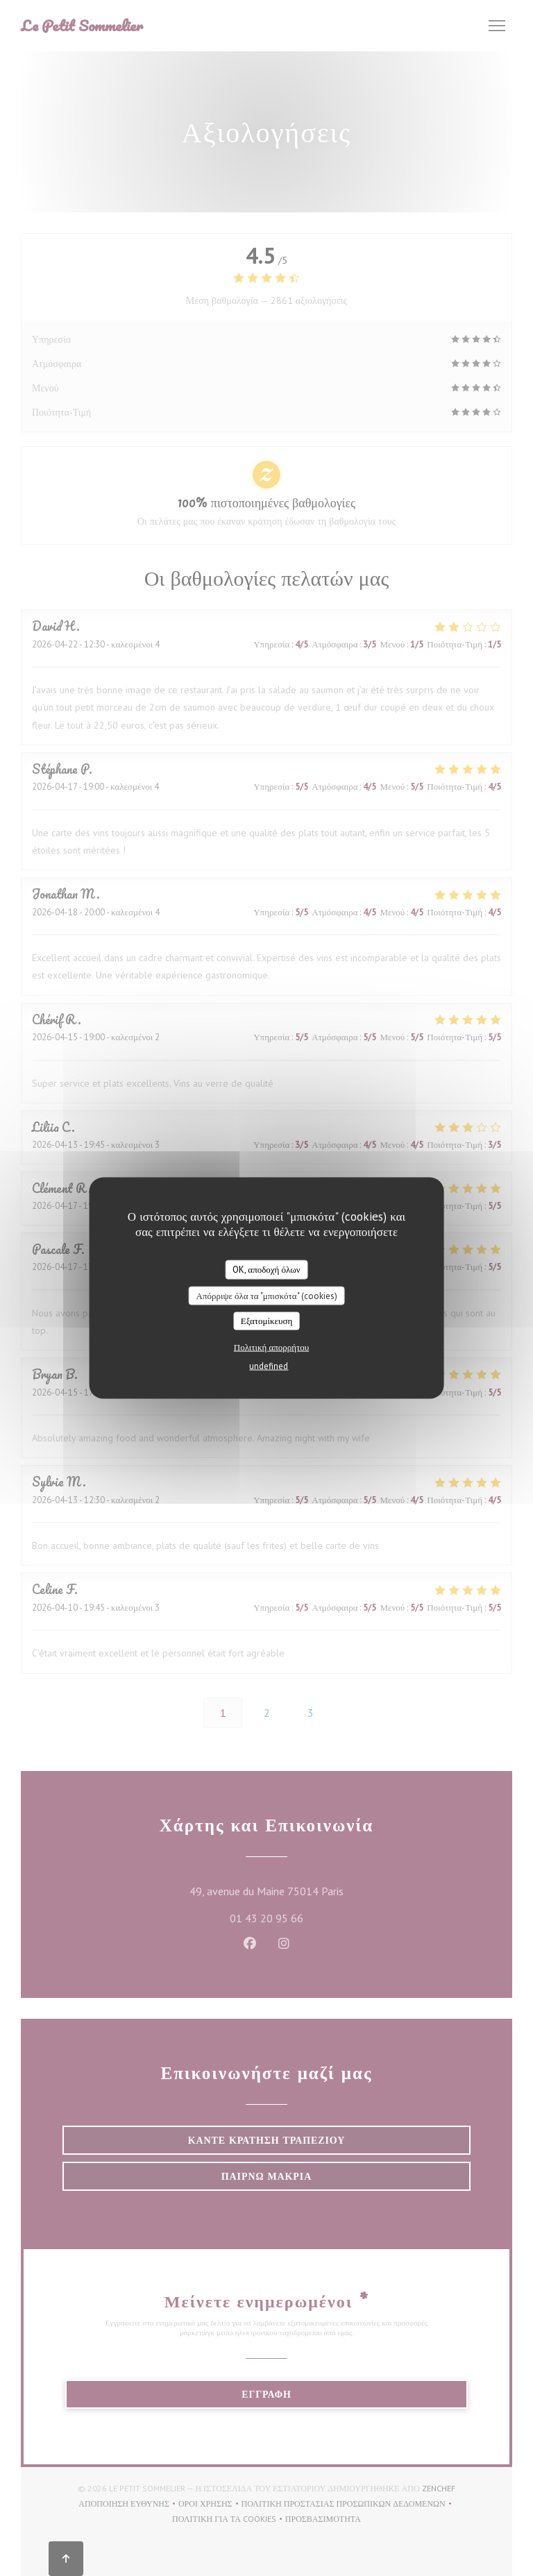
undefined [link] (268, 1365)
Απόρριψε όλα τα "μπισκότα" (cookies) (266, 1295)
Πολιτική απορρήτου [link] (271, 1347)
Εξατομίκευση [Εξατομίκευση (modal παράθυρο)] (267, 1321)
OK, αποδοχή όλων (266, 1270)
